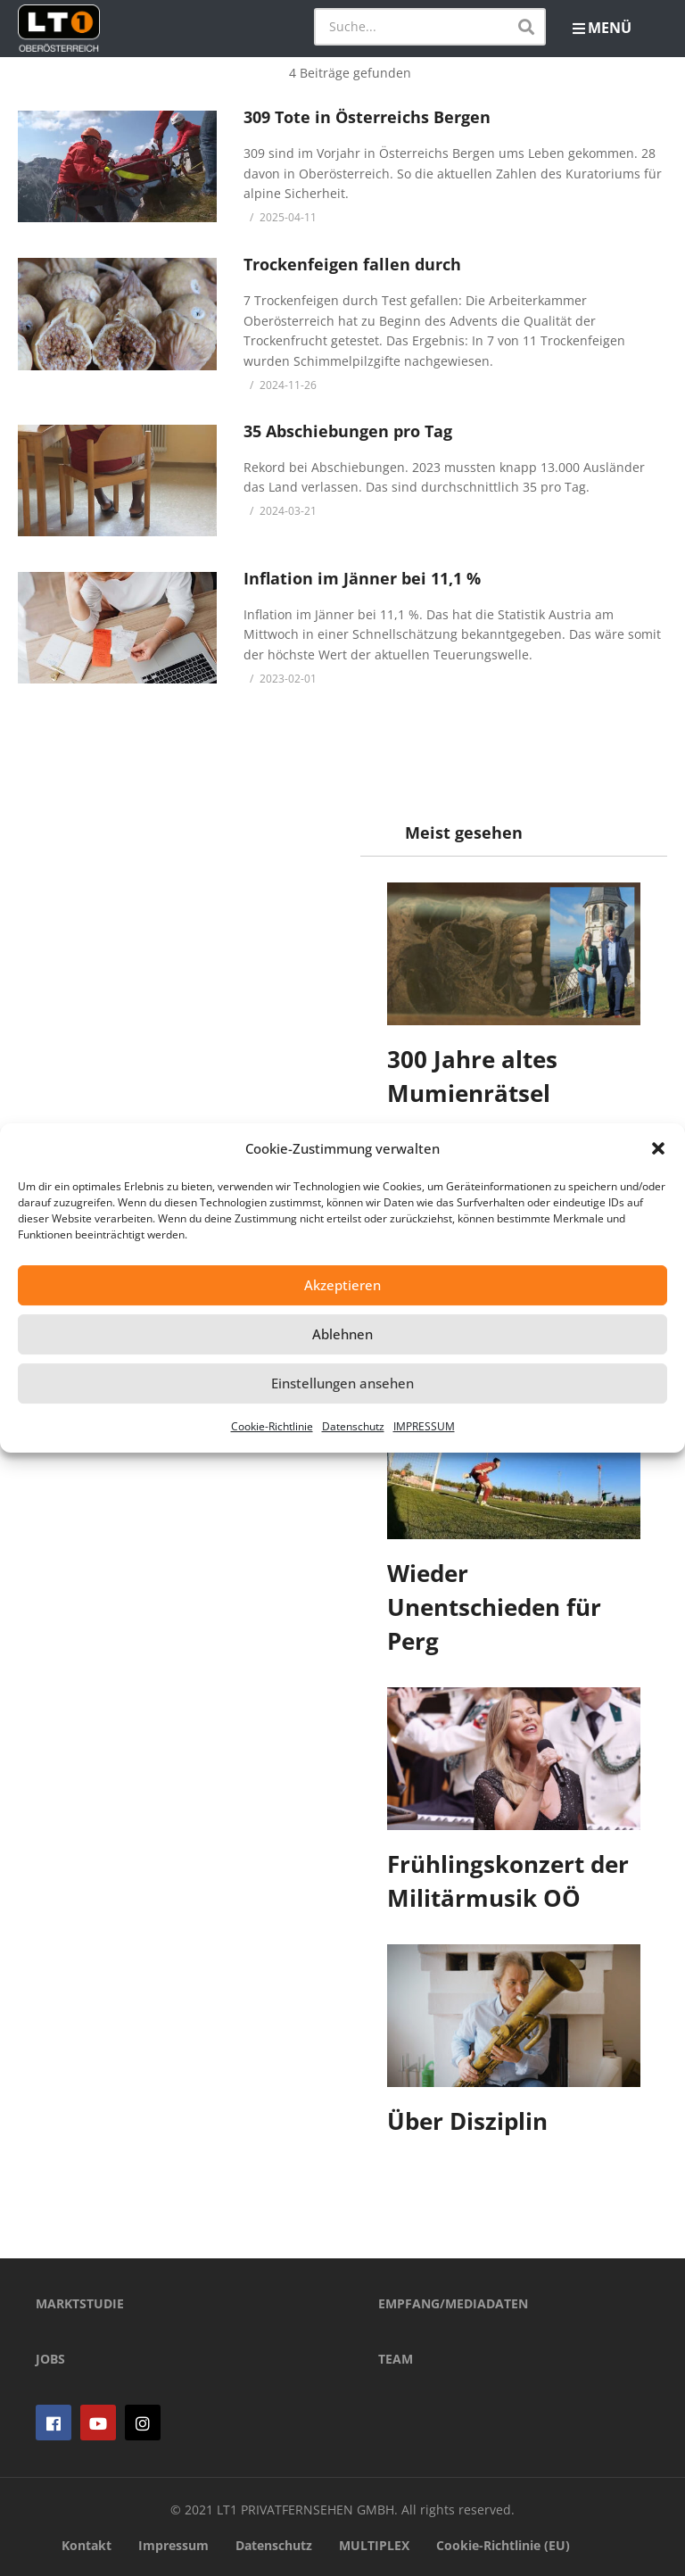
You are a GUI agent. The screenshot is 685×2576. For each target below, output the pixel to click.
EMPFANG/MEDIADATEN (453, 2303)
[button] (658, 1148)
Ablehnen (342, 1334)
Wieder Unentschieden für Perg (494, 1606)
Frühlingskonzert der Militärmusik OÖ (508, 1881)
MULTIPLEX (374, 2545)
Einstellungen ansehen (342, 1383)
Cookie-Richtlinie (272, 1426)
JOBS (50, 2358)
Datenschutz (353, 1426)
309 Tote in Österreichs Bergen (367, 117)
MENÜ (602, 27)
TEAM (395, 2358)
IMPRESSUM (424, 1426)
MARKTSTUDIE (80, 2303)
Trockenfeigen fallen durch (352, 264)
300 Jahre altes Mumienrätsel (472, 1076)
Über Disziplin (467, 2121)
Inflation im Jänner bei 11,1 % (362, 578)
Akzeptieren (342, 1285)
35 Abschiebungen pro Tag (347, 431)
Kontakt (86, 2545)
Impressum (173, 2545)
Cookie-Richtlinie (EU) (503, 2545)
